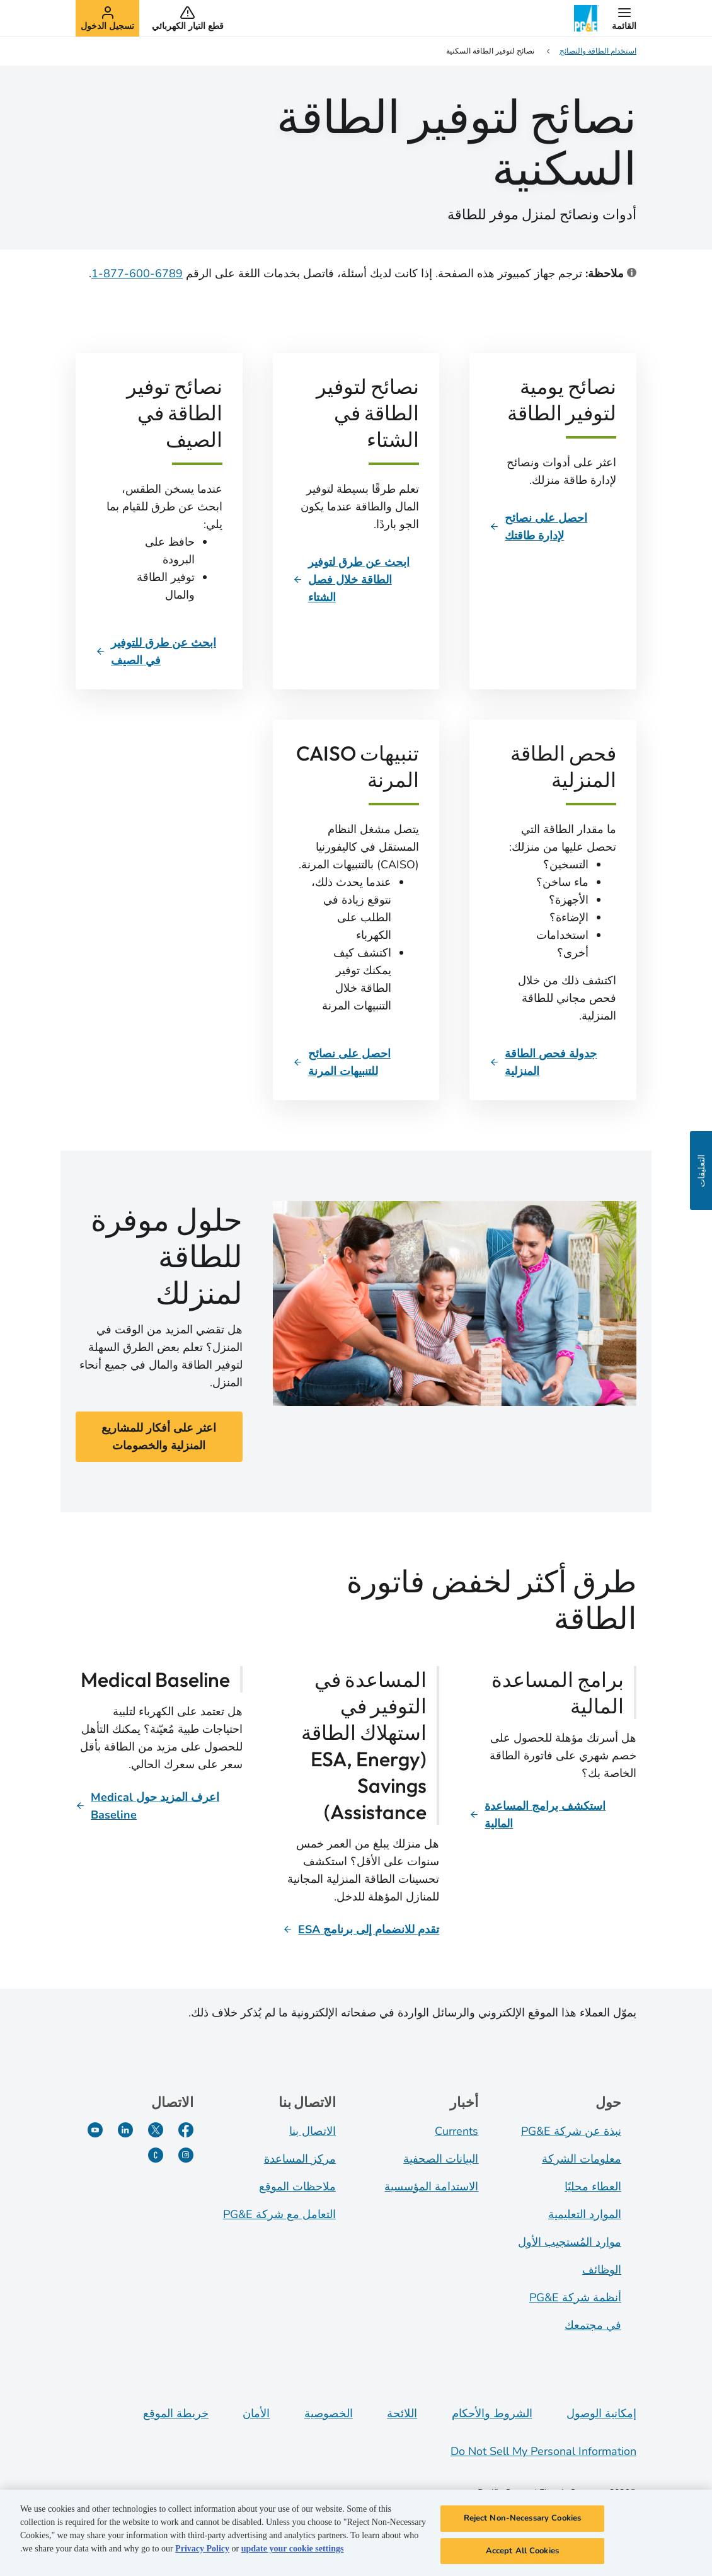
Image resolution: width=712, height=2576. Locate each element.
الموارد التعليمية (584, 2214)
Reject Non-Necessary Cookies (523, 2524)
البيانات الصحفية (440, 2158)
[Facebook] (186, 2130)
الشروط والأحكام (492, 2413)
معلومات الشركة (581, 2158)
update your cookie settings (292, 2555)
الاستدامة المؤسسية (431, 2186)
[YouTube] (95, 2130)
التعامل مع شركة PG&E (279, 2214)
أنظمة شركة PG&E (575, 2297)
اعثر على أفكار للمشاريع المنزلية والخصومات (158, 1436)
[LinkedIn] (125, 2130)
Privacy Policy (202, 2555)
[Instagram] (186, 2155)
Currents (456, 2131)
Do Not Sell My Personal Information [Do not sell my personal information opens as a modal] (543, 2451)
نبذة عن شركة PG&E (571, 2131)
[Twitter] (156, 2130)
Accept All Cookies (522, 2557)
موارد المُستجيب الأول (569, 2242)
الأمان (256, 2413)
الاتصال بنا (312, 2131)
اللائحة (402, 2413)
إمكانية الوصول (601, 2413)
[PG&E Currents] (156, 2155)
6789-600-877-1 (137, 273)
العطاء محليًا (593, 2186)
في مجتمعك (593, 2325)
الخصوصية (328, 2413)
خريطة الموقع (176, 2413)
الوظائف (601, 2269)
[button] (624, 18)
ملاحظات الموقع (297, 2186)
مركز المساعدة (300, 2158)
